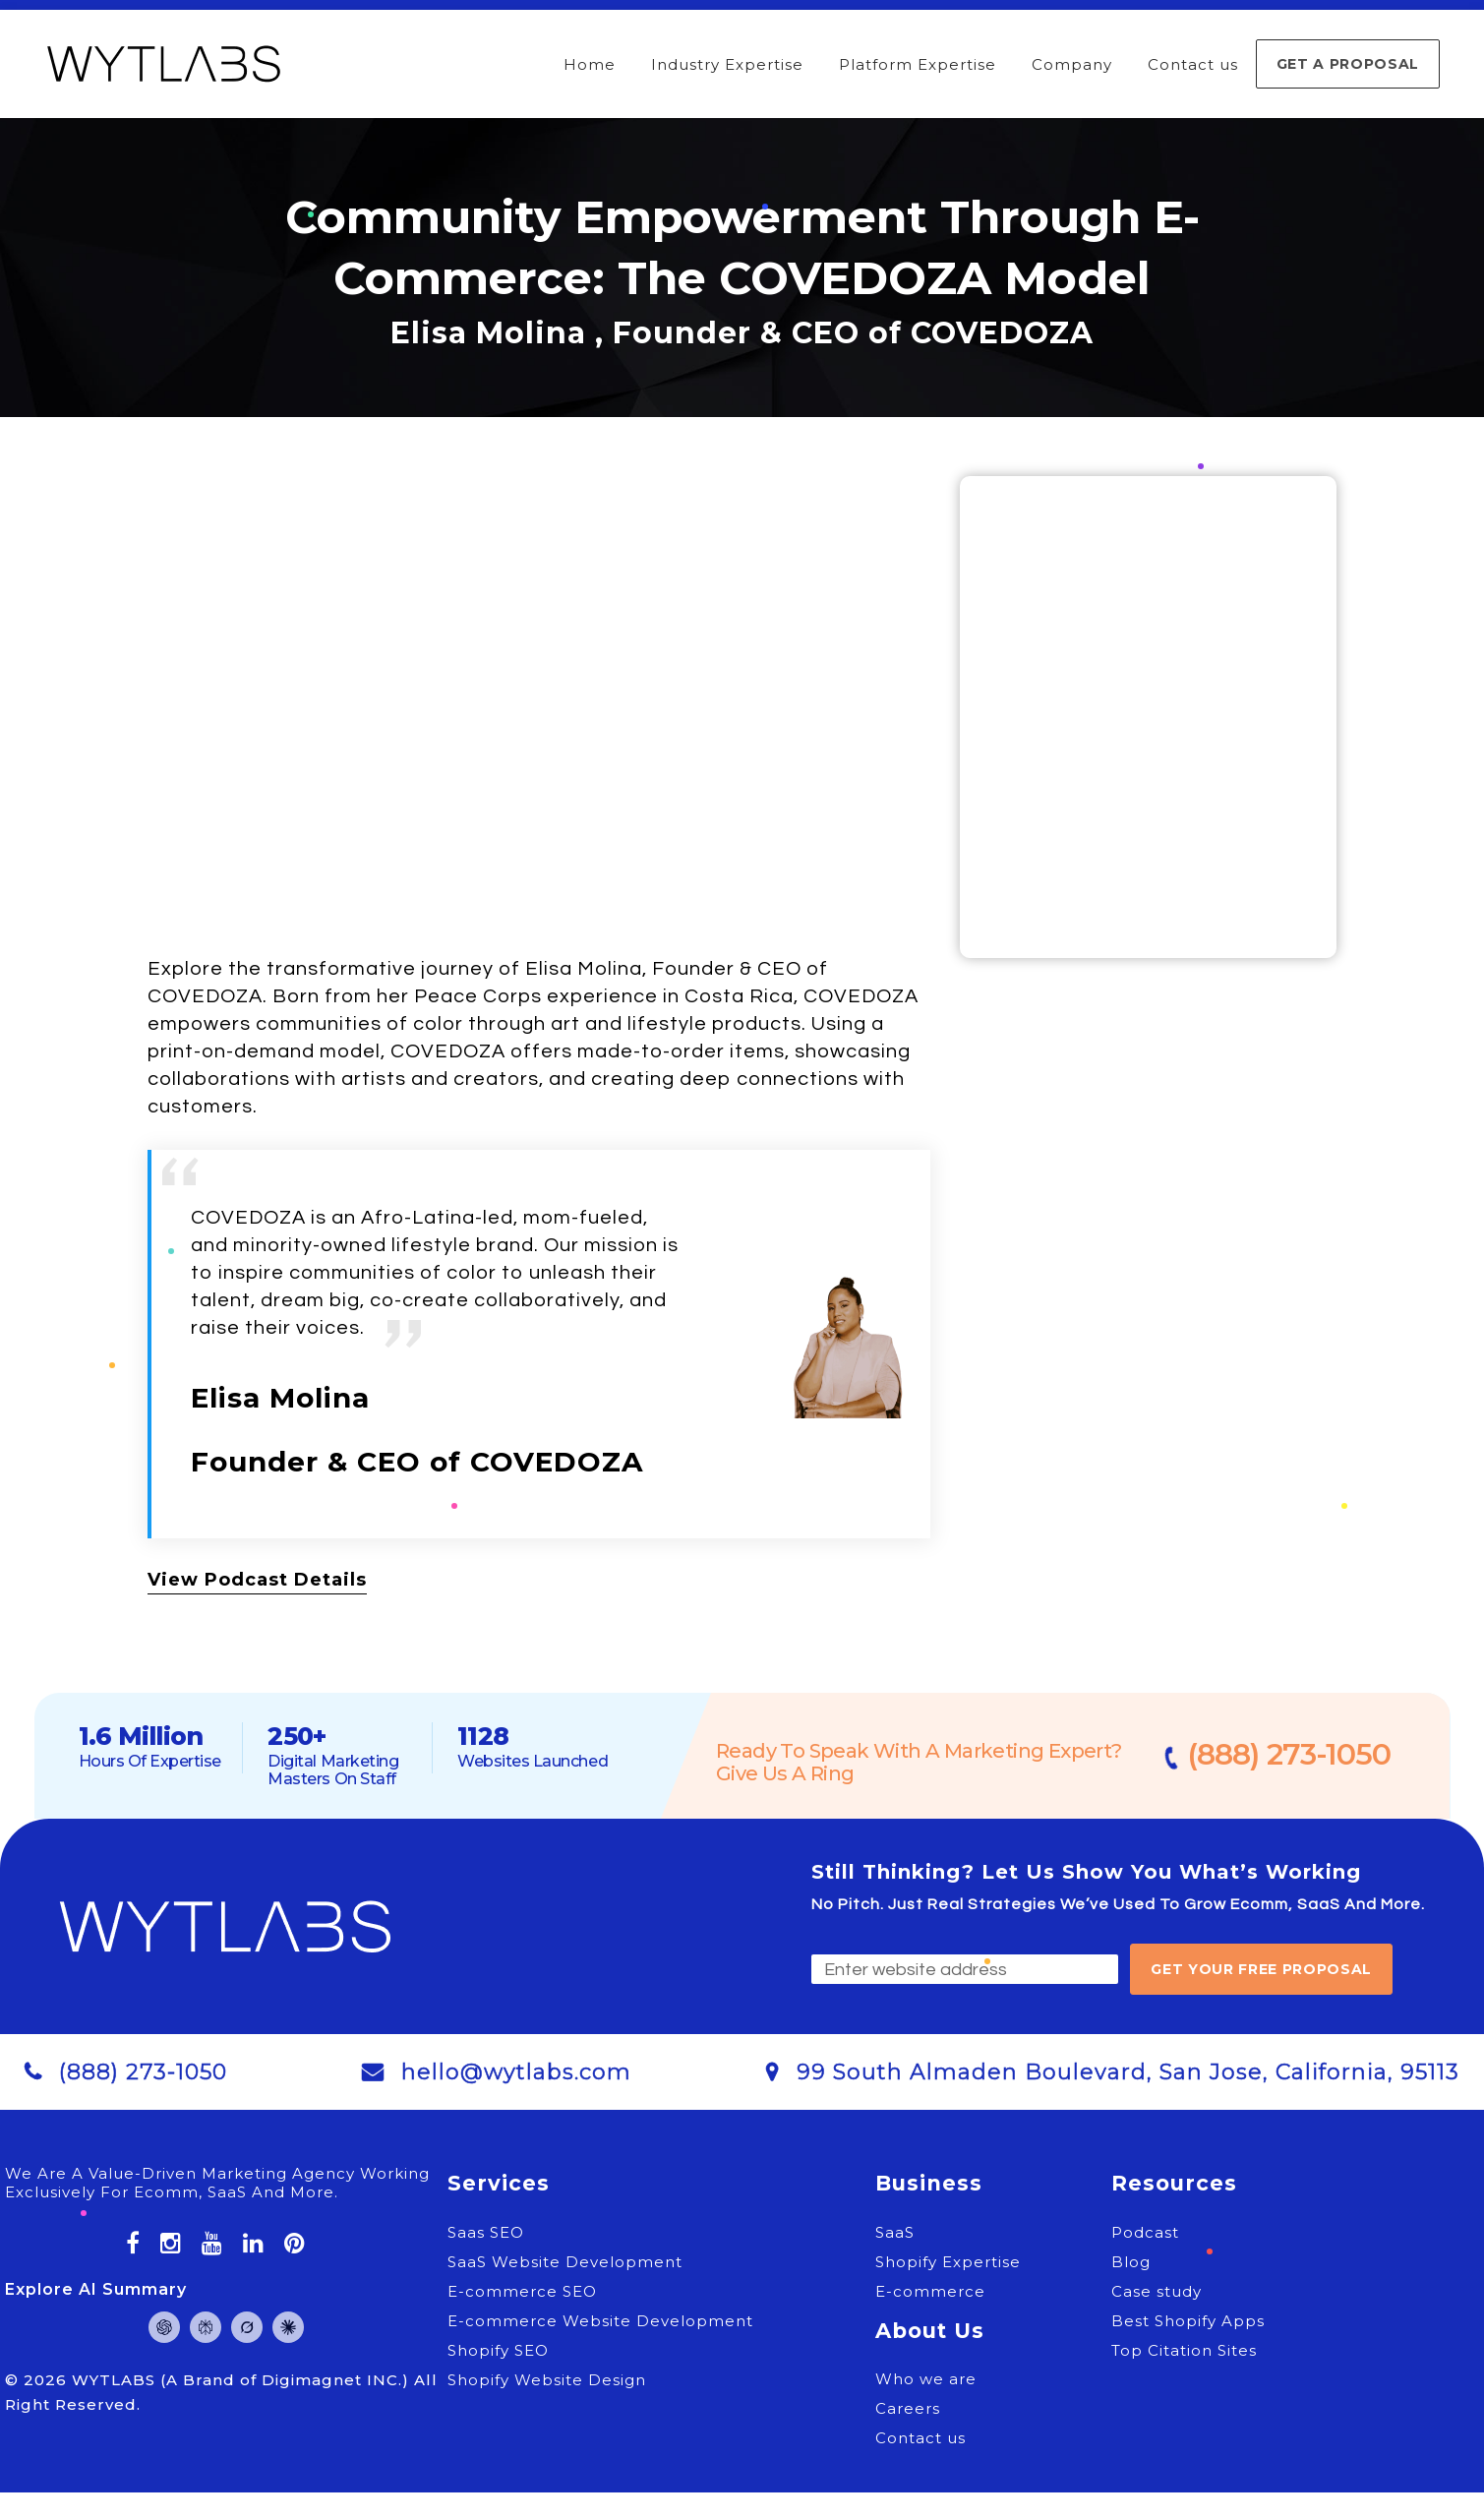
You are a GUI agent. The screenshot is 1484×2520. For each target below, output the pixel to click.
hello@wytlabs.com (516, 2072)
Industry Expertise (727, 64)
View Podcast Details (257, 1579)
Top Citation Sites (1184, 2350)
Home (590, 64)
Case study (1156, 2291)
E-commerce (930, 2291)
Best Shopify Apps (1188, 2320)
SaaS (895, 2232)
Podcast (1145, 2232)
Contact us (1193, 64)
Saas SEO (485, 2232)
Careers (907, 2408)
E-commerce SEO (522, 2291)
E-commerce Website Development (600, 2320)
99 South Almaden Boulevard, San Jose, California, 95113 (1128, 2072)
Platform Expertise (917, 64)
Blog (1131, 2261)
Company (1072, 64)
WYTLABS (116, 2379)
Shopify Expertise (948, 2261)
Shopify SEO (498, 2350)
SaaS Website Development (565, 2261)
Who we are (926, 2379)
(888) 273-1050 (1291, 1754)
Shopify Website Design (546, 2379)
